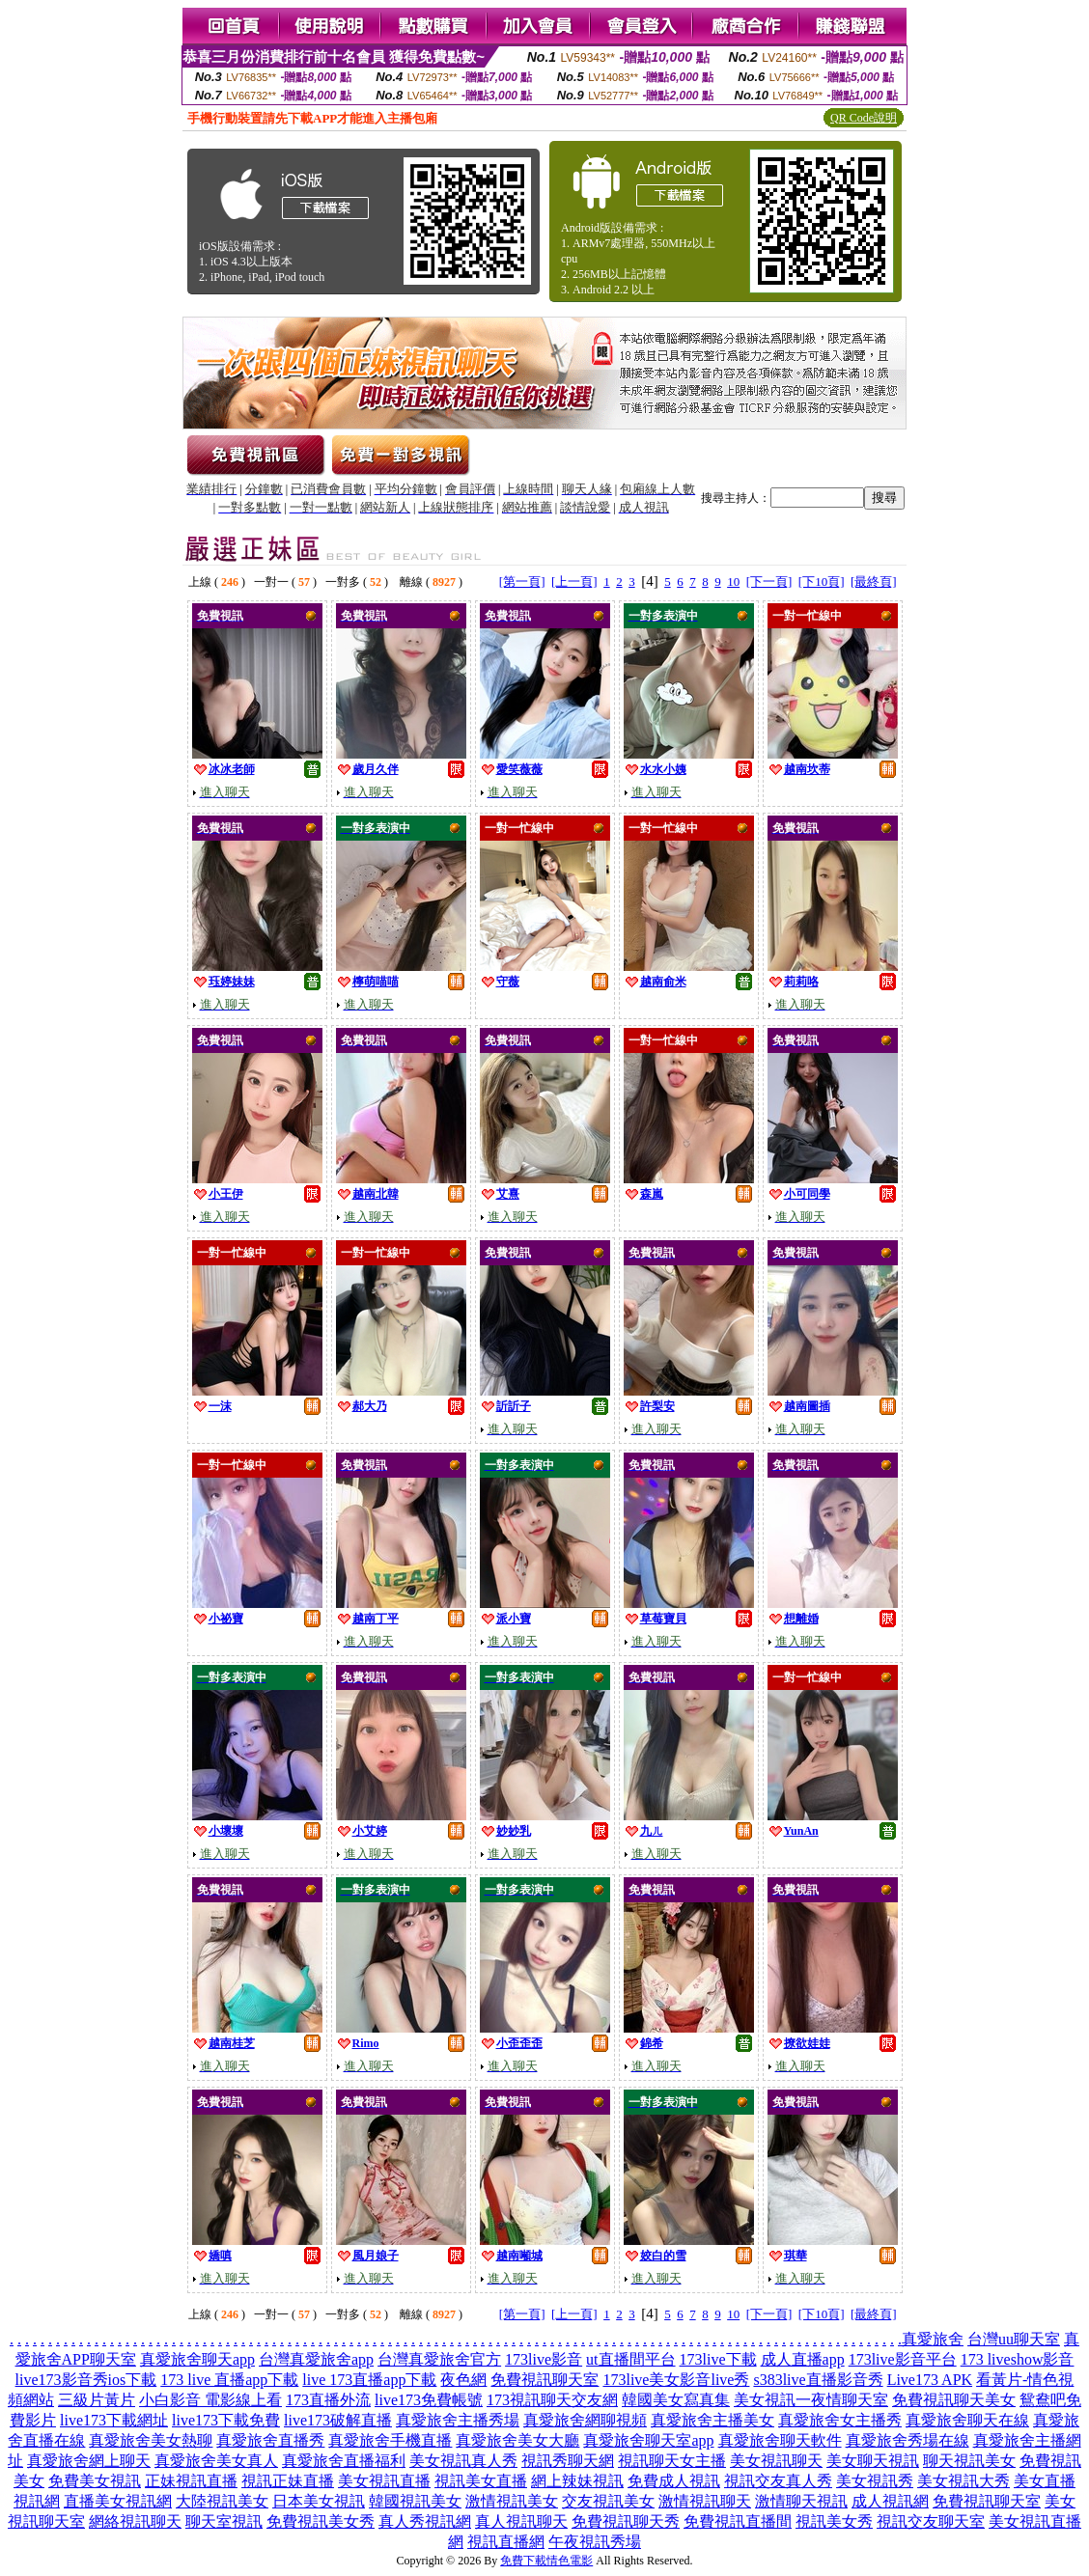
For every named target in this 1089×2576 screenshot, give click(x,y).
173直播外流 (328, 2400)
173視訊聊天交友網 (552, 2400)
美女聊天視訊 (872, 2460)
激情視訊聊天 (704, 2501)
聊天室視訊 (224, 2521)
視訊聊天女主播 (672, 2460)
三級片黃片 (96, 2400)
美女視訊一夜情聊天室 (811, 2400)
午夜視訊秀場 (594, 2542)
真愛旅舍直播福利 (343, 2460)
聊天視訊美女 (969, 2460)
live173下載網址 (114, 2420)
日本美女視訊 (318, 2501)
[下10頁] (821, 581)
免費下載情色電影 (546, 2560)
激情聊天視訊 (801, 2501)
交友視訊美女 (608, 2501)
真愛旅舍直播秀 (270, 2440)
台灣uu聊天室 (1013, 2339)
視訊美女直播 (480, 2481)
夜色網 (463, 2379)
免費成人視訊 (674, 2481)
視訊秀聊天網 (567, 2460)
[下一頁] (769, 581)
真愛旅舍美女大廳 (517, 2440)
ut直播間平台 (630, 2359)
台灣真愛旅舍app (316, 2359)
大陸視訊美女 (222, 2501)
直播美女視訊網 (118, 2501)
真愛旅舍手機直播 (390, 2440)
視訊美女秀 (834, 2521)
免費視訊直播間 (738, 2521)
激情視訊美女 (511, 2501)
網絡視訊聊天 (135, 2521)
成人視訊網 (890, 2501)
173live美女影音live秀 (675, 2379)
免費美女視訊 (94, 2481)
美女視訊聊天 (776, 2460)
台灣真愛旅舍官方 (439, 2359)
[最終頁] (874, 581)
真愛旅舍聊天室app (648, 2440)
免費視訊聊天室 (544, 2379)
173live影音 (543, 2359)
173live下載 (718, 2359)
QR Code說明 (863, 118)
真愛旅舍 (932, 2339)
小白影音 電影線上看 (210, 2400)
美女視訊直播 (384, 2481)
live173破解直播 (338, 2420)
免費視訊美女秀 (320, 2521)
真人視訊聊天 (521, 2521)
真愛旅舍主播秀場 (457, 2420)
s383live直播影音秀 (817, 2379)
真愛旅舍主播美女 (712, 2420)
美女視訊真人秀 (463, 2460)
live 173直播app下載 (369, 2379)
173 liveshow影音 (1018, 2359)
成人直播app (803, 2359)
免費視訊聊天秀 (626, 2521)
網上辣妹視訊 (577, 2481)
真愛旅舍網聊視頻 (585, 2420)
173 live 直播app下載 (229, 2379)
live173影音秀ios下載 (86, 2379)
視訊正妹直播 (287, 2481)
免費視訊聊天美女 (954, 2400)
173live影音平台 (903, 2359)
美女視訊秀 (874, 2481)
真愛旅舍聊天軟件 (780, 2440)
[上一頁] (574, 581)
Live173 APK (929, 2379)
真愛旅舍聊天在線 (967, 2420)
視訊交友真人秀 (778, 2481)
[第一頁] (522, 581)
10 (733, 581)
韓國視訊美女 (415, 2501)
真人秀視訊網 (424, 2521)
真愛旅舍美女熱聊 (150, 2440)
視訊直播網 (505, 2542)
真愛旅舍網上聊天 (89, 2460)
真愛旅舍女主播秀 (840, 2420)
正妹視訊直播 (191, 2481)
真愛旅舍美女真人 (216, 2460)
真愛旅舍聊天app (197, 2359)
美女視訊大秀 (963, 2481)
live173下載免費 (226, 2420)
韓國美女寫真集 (676, 2400)
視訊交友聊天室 (931, 2521)
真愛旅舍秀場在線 (907, 2440)
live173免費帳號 (429, 2400)
